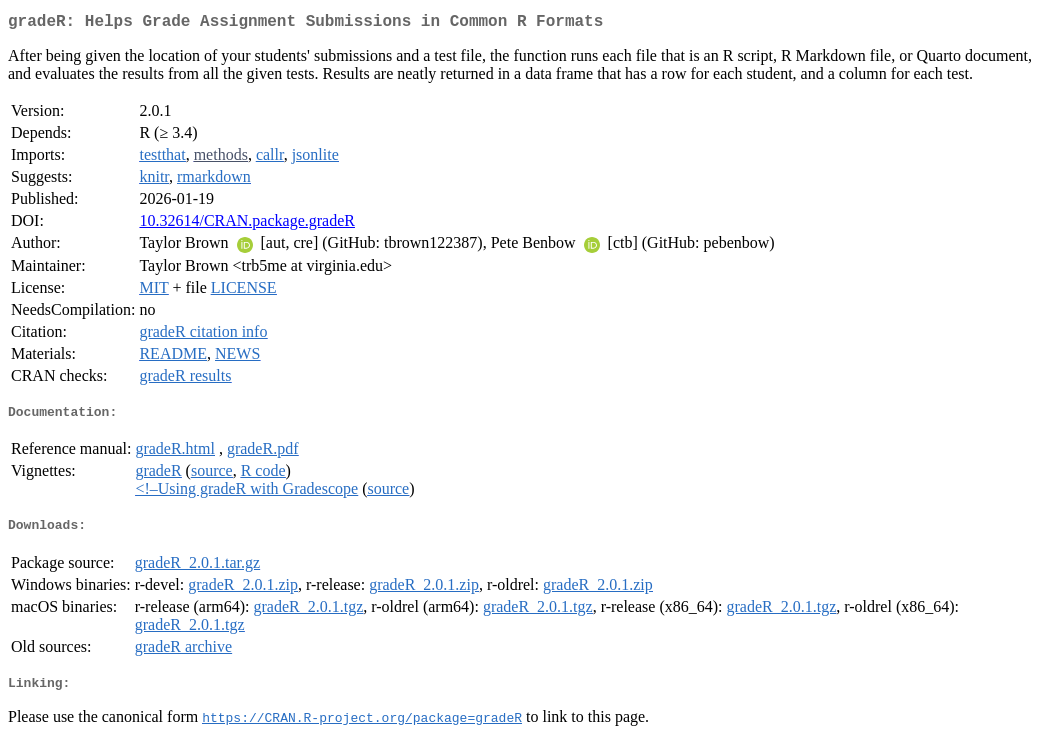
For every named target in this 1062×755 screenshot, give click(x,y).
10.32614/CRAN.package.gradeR (247, 224)
